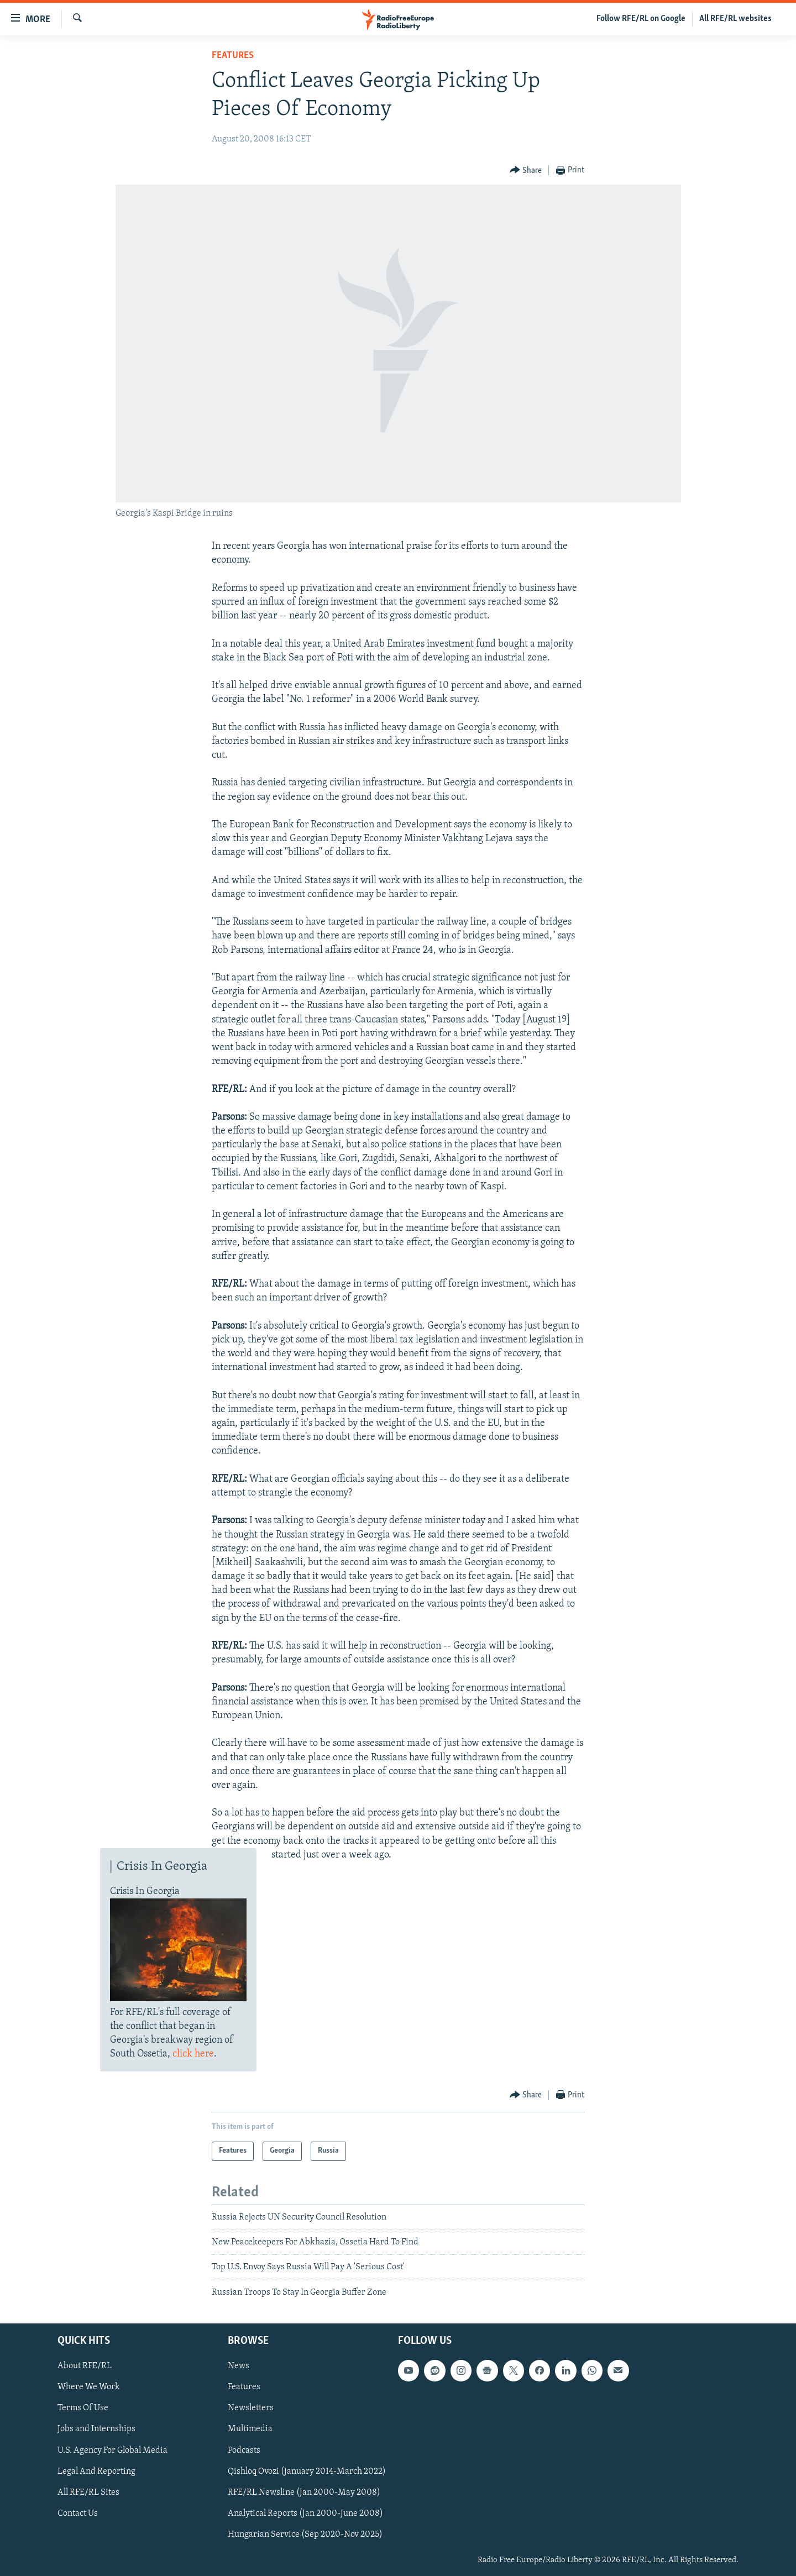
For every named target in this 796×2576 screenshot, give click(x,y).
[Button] (526, 170)
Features (233, 55)
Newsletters (251, 2408)
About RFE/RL (84, 2366)
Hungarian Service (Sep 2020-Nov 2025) (305, 2534)
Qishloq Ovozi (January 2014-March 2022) (307, 2471)
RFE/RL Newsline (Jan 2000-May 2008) (304, 2492)
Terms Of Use (82, 2408)
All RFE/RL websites (735, 18)
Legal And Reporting (96, 2471)
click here (193, 2054)
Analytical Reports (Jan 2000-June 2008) (305, 2513)
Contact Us (77, 2513)
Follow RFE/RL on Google (640, 18)
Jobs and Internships (96, 2429)
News (238, 2366)
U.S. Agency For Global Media (112, 2450)
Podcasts (244, 2450)
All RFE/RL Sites (88, 2492)
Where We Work (88, 2387)
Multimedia (250, 2429)
